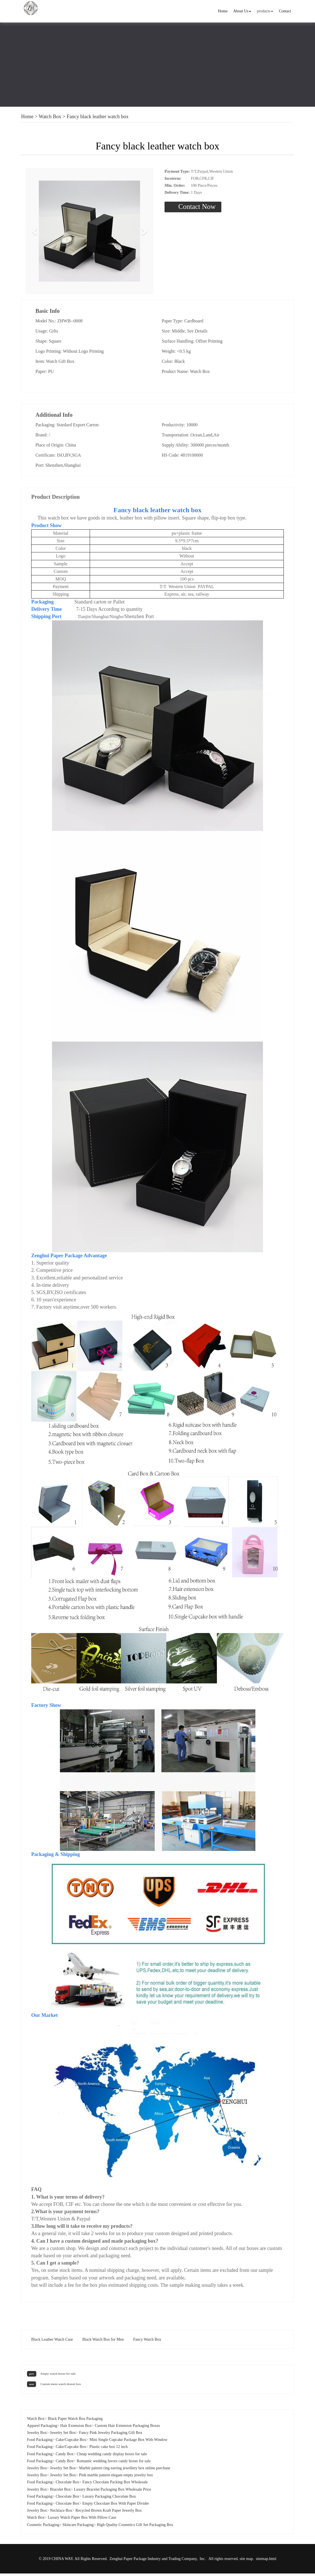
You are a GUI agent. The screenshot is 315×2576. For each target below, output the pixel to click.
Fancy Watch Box (147, 2342)
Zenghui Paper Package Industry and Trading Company (153, 2561)
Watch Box (50, 116)
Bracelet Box (60, 2492)
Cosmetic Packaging (43, 2527)
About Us (242, 11)
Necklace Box (61, 2513)
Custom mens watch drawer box (60, 2386)
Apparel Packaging (42, 2428)
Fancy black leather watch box (98, 116)
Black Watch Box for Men (103, 2342)
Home (223, 11)
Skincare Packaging (78, 2527)
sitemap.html (266, 2561)
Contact (285, 11)
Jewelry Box (37, 2435)
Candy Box (64, 2456)
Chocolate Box (67, 2484)
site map (246, 2561)
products (265, 11)
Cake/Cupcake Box (71, 2442)
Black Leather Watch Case (52, 2342)
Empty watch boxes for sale (57, 2376)
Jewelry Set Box (63, 2435)
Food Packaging (40, 2442)
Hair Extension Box (75, 2428)
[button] (34, 232)
